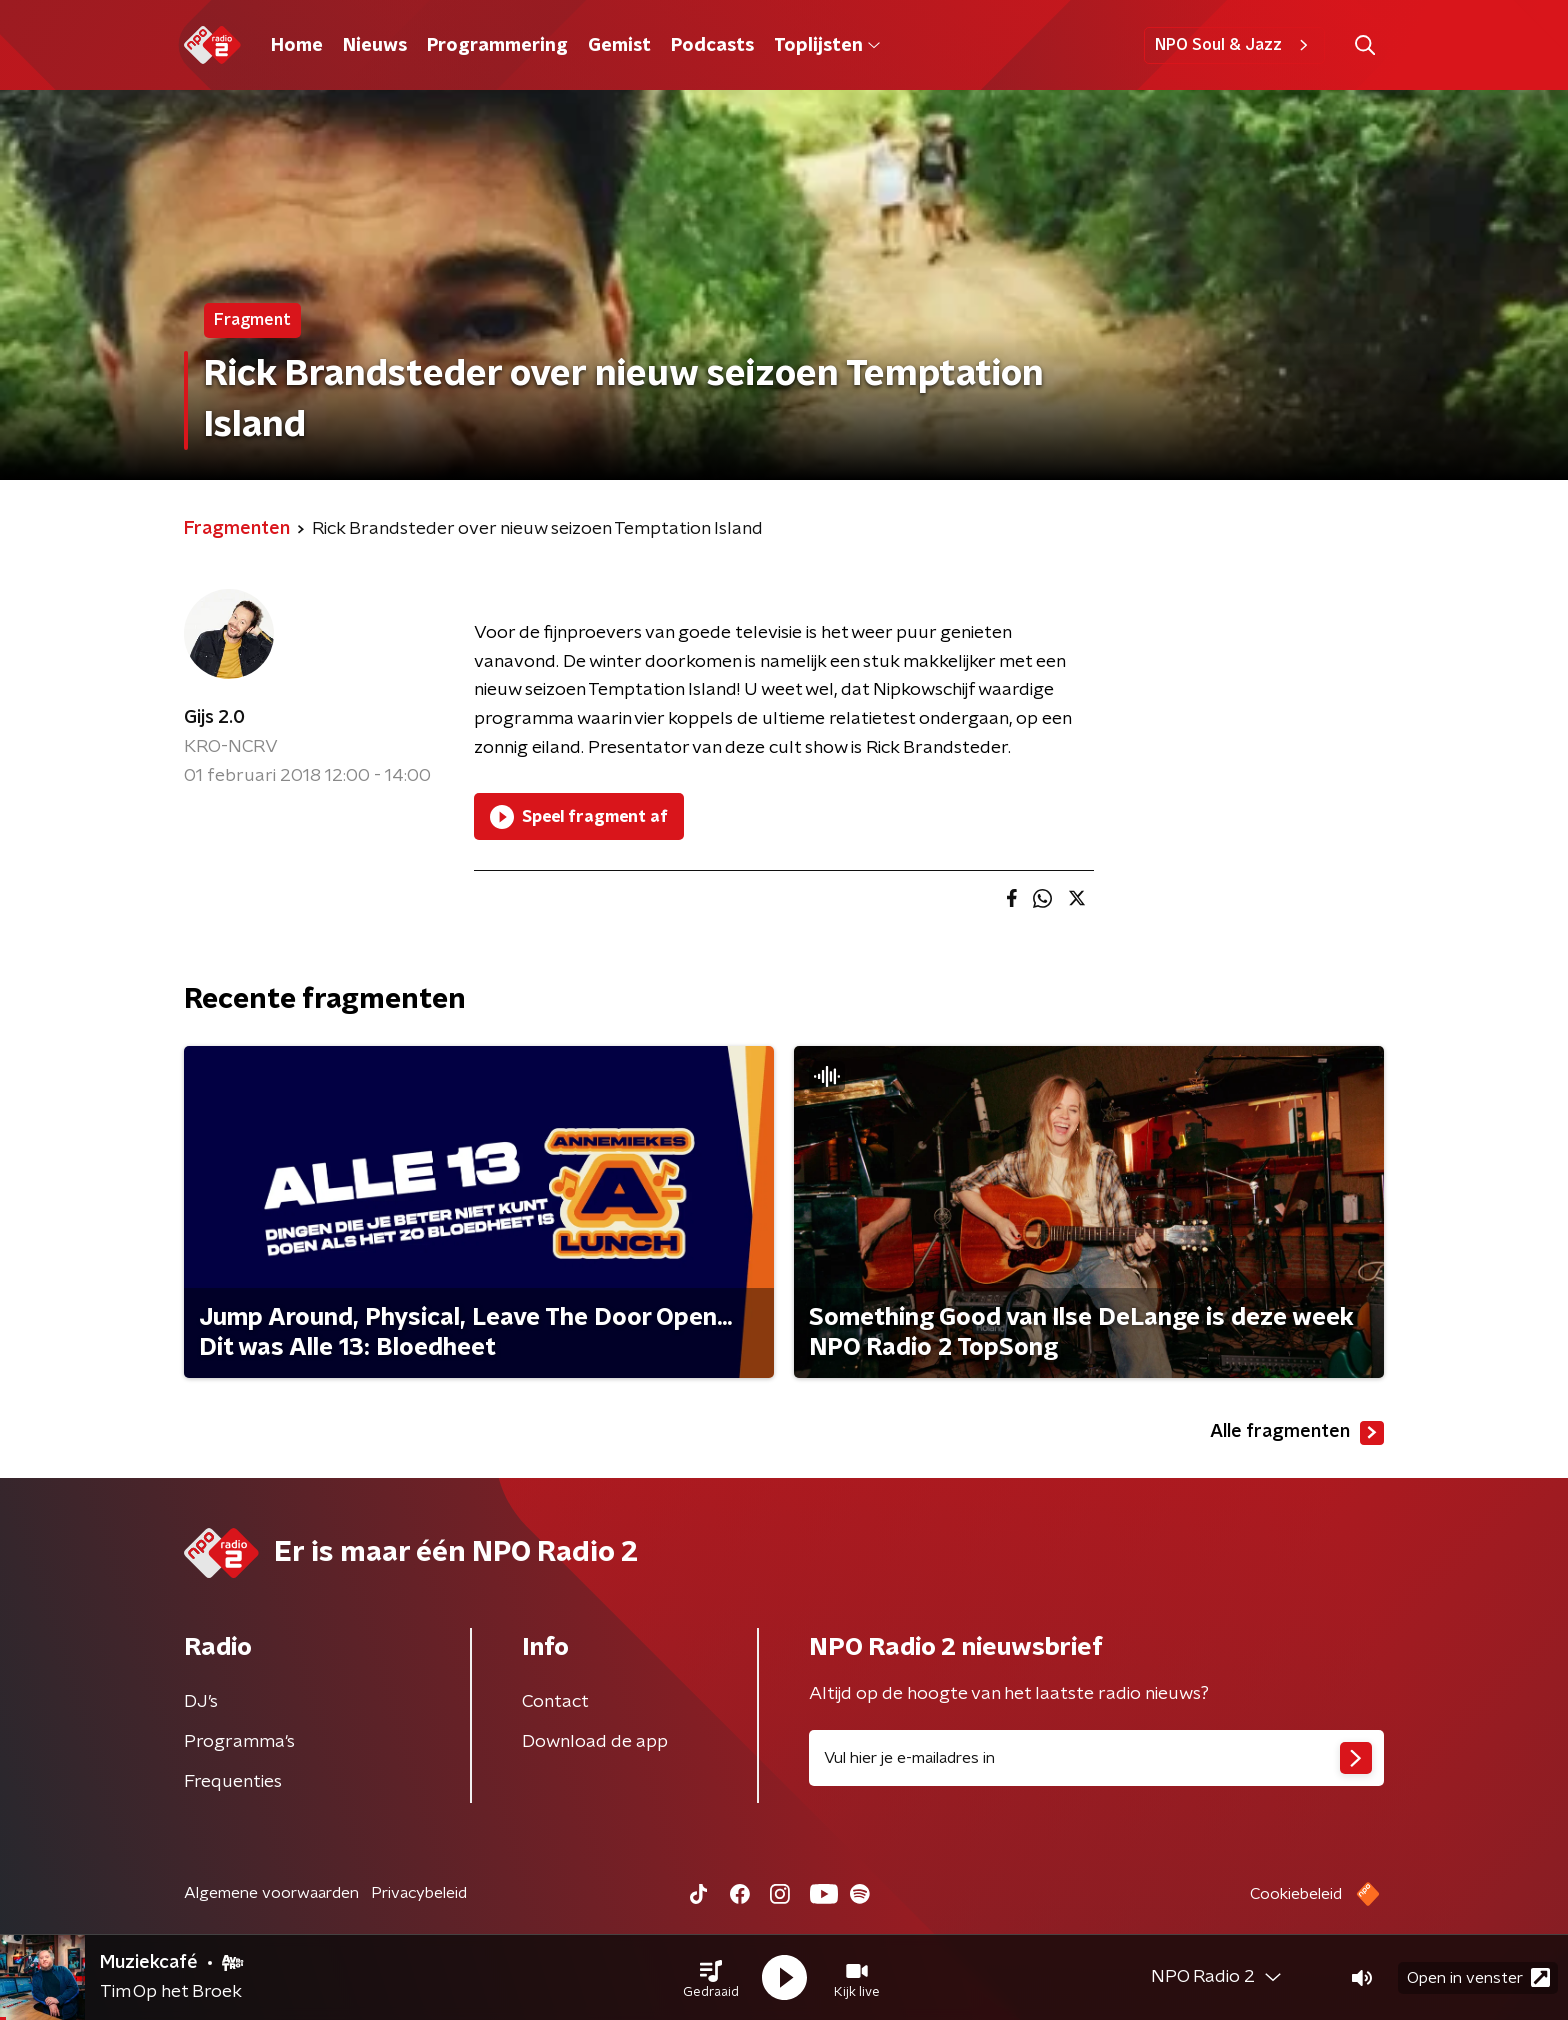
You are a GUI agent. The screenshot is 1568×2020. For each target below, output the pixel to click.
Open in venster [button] (1478, 1977)
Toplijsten (827, 46)
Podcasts (712, 46)
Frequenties (233, 1782)
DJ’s (201, 1702)
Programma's (239, 1742)
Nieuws (375, 46)
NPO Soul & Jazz (1234, 45)
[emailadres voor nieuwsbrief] (1096, 1758)
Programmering (497, 46)
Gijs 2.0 (214, 718)
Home (297, 46)
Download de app (595, 1742)
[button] (711, 1978)
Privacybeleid (419, 1893)
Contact (555, 1702)
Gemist (619, 46)
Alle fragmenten (1297, 1433)
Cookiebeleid (1296, 1894)
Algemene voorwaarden (271, 1893)
